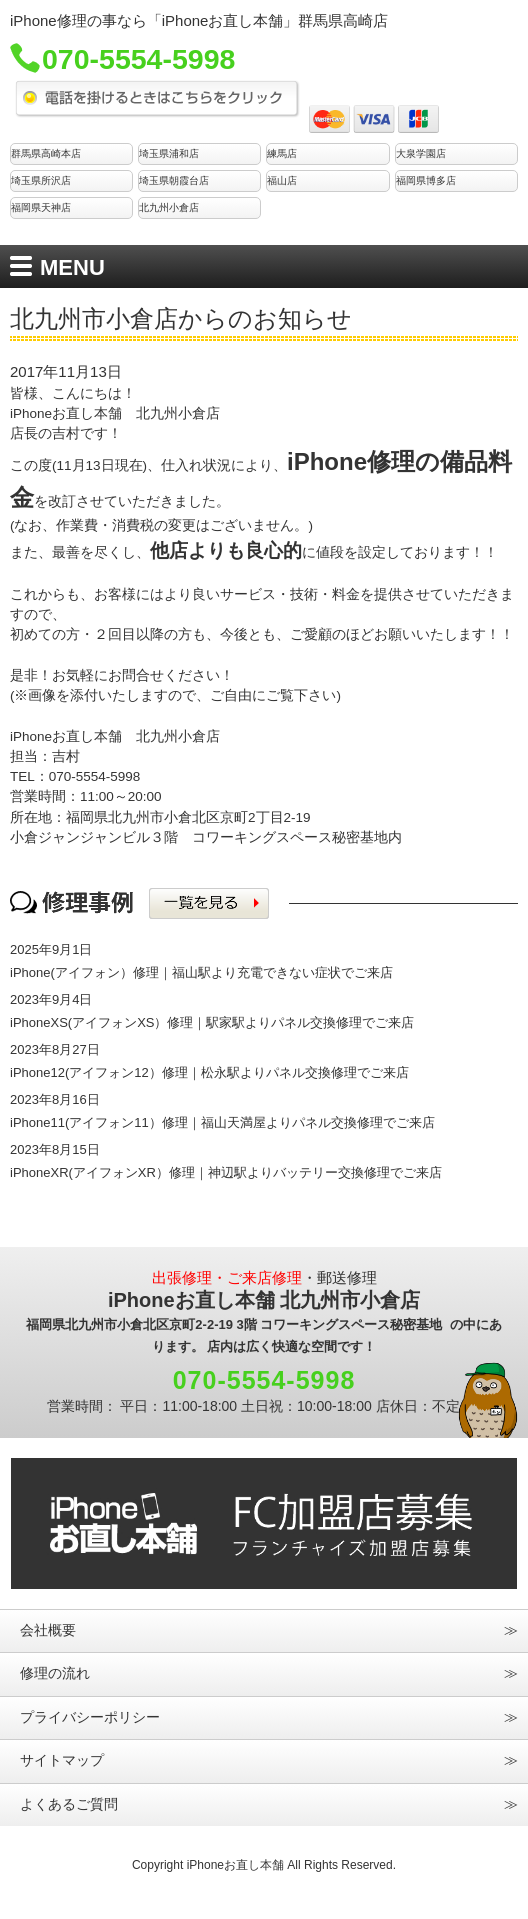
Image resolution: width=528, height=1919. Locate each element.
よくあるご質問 (69, 1804)
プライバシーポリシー (90, 1717)
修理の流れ (55, 1673)
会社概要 (48, 1630)
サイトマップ (62, 1760)
